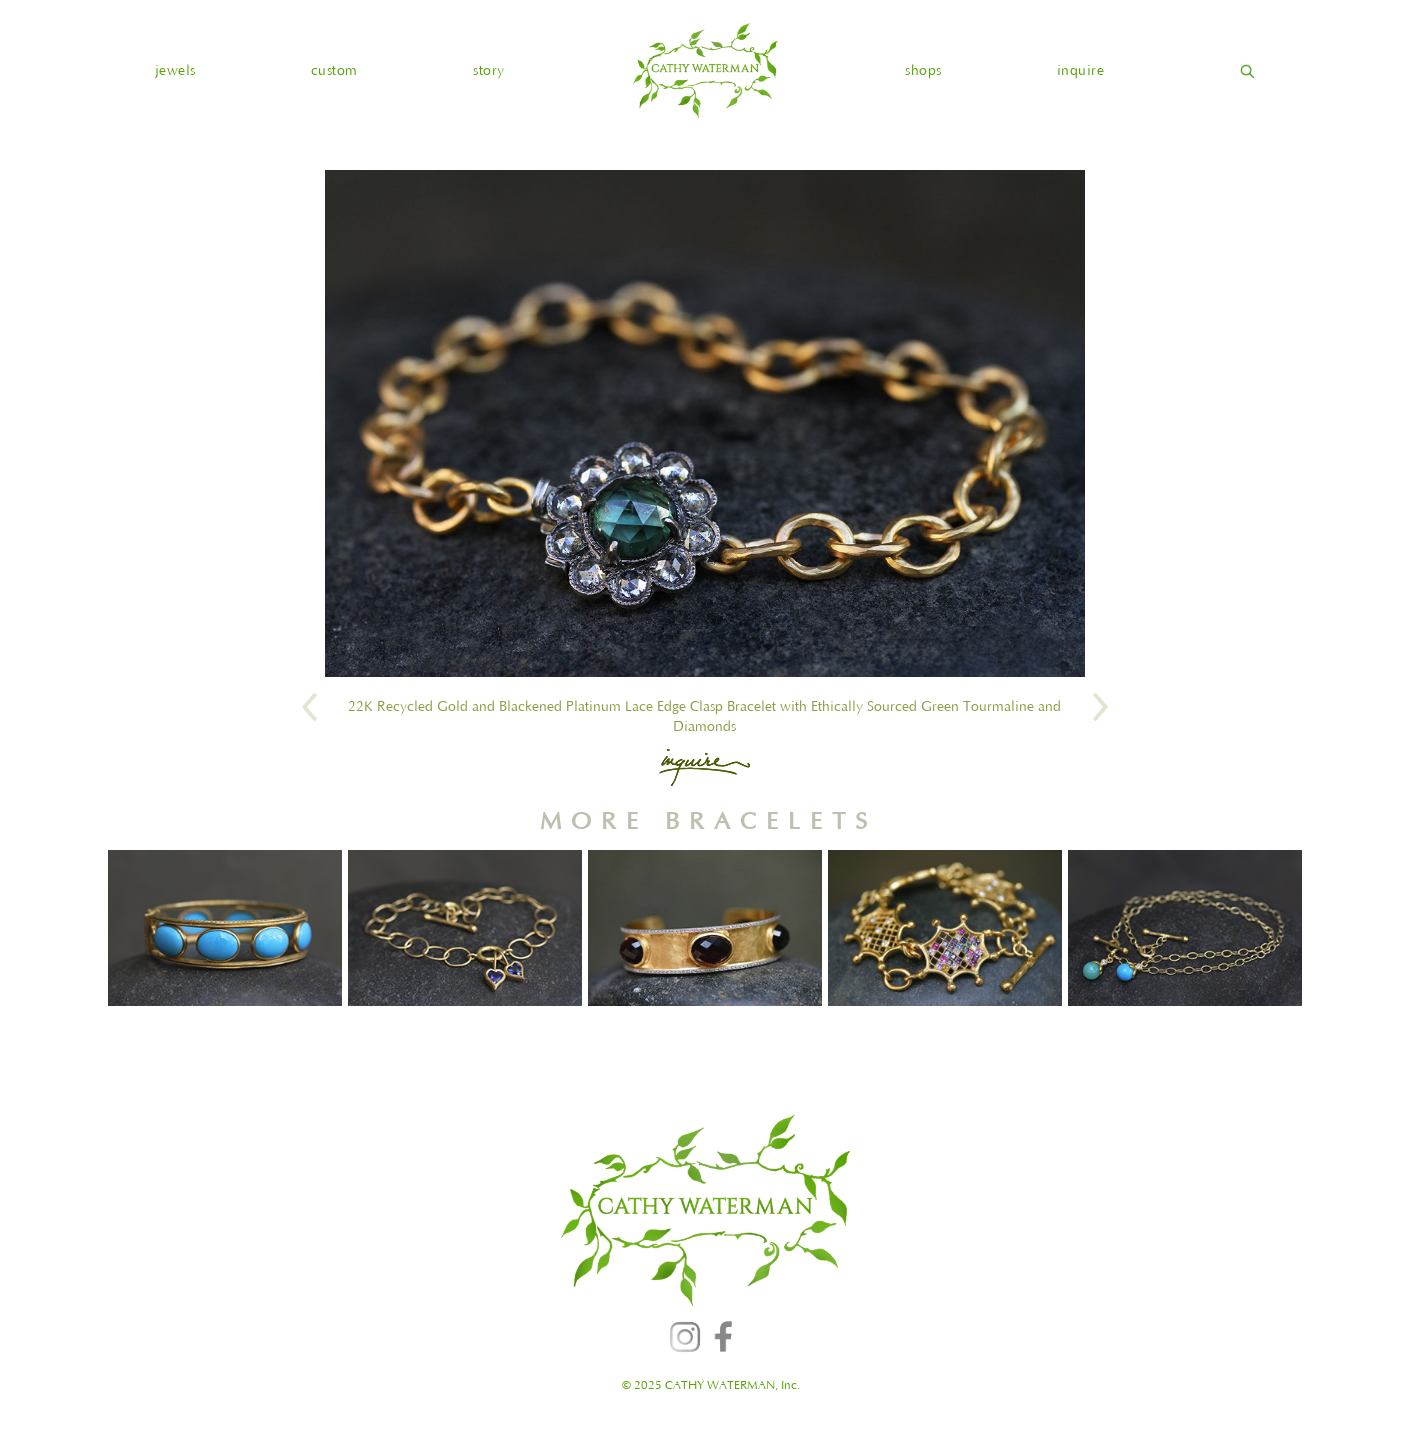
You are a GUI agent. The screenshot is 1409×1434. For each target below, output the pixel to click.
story (489, 71)
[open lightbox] (705, 423)
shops (923, 71)
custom (334, 71)
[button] (175, 71)
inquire (1081, 71)
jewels (175, 71)
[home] (705, 70)
